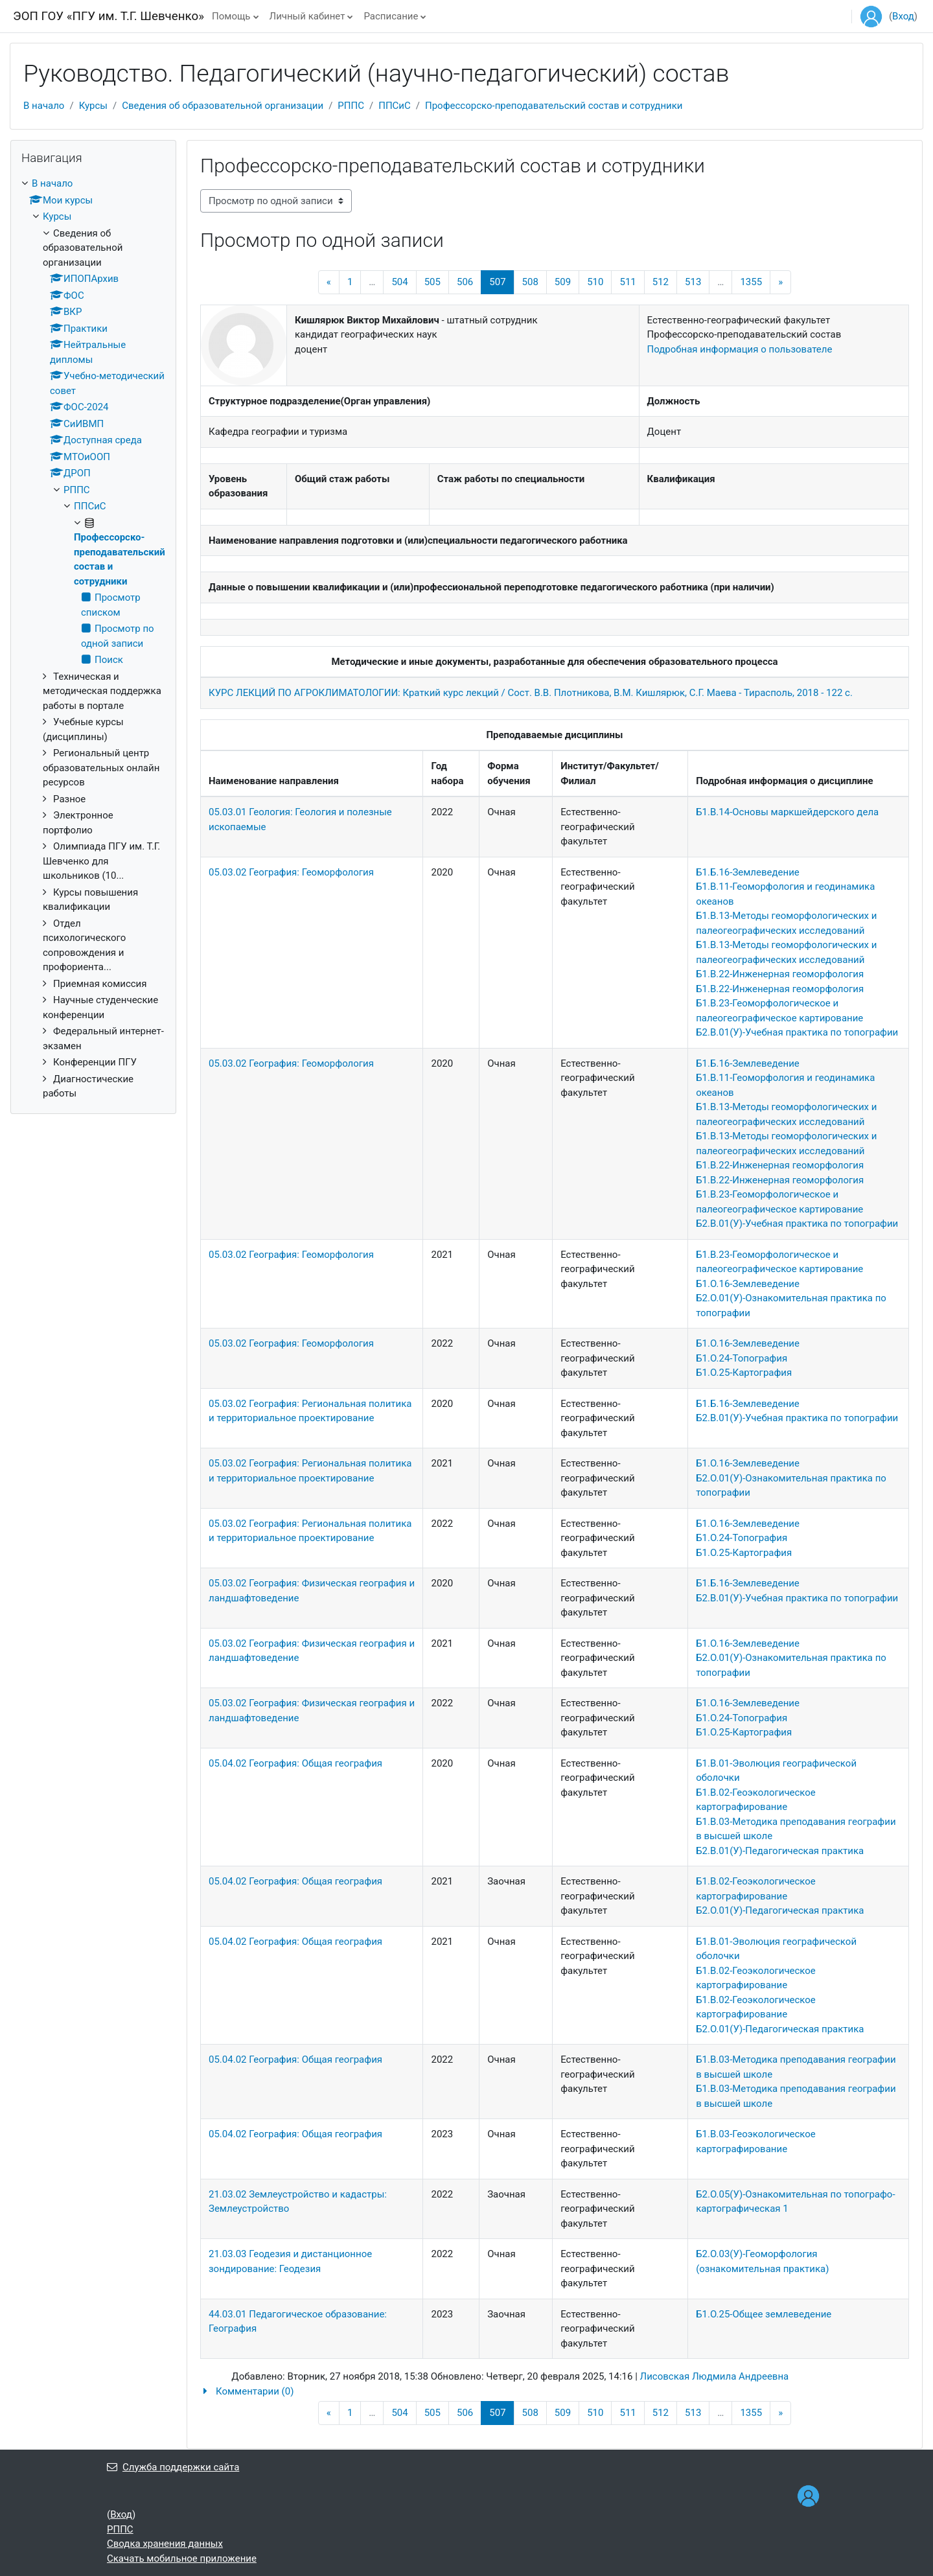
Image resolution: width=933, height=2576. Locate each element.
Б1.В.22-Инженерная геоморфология (780, 974)
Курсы (93, 105)
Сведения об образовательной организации (222, 105)
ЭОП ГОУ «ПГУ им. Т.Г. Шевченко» (108, 16)
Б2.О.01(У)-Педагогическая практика (780, 1910)
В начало (43, 105)
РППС (351, 105)
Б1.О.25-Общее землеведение (763, 2314)
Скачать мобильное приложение (182, 2558)
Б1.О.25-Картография (744, 1372)
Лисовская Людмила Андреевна (714, 2376)
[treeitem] (93, 638)
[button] (554, 2391)
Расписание (390, 16)
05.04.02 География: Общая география (295, 1763)
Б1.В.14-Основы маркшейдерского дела (787, 812)
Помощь (231, 16)
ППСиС (394, 105)
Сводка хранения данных (165, 2543)
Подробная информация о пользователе (740, 349)
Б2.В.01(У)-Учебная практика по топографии (797, 1032)
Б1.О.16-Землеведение (748, 1284)
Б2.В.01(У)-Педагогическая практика (780, 1851)
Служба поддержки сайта (173, 2467)
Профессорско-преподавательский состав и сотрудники (553, 105)
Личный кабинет (307, 16)
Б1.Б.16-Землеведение (748, 872)
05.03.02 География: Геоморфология (291, 872)
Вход (903, 16)
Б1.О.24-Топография (741, 1358)
